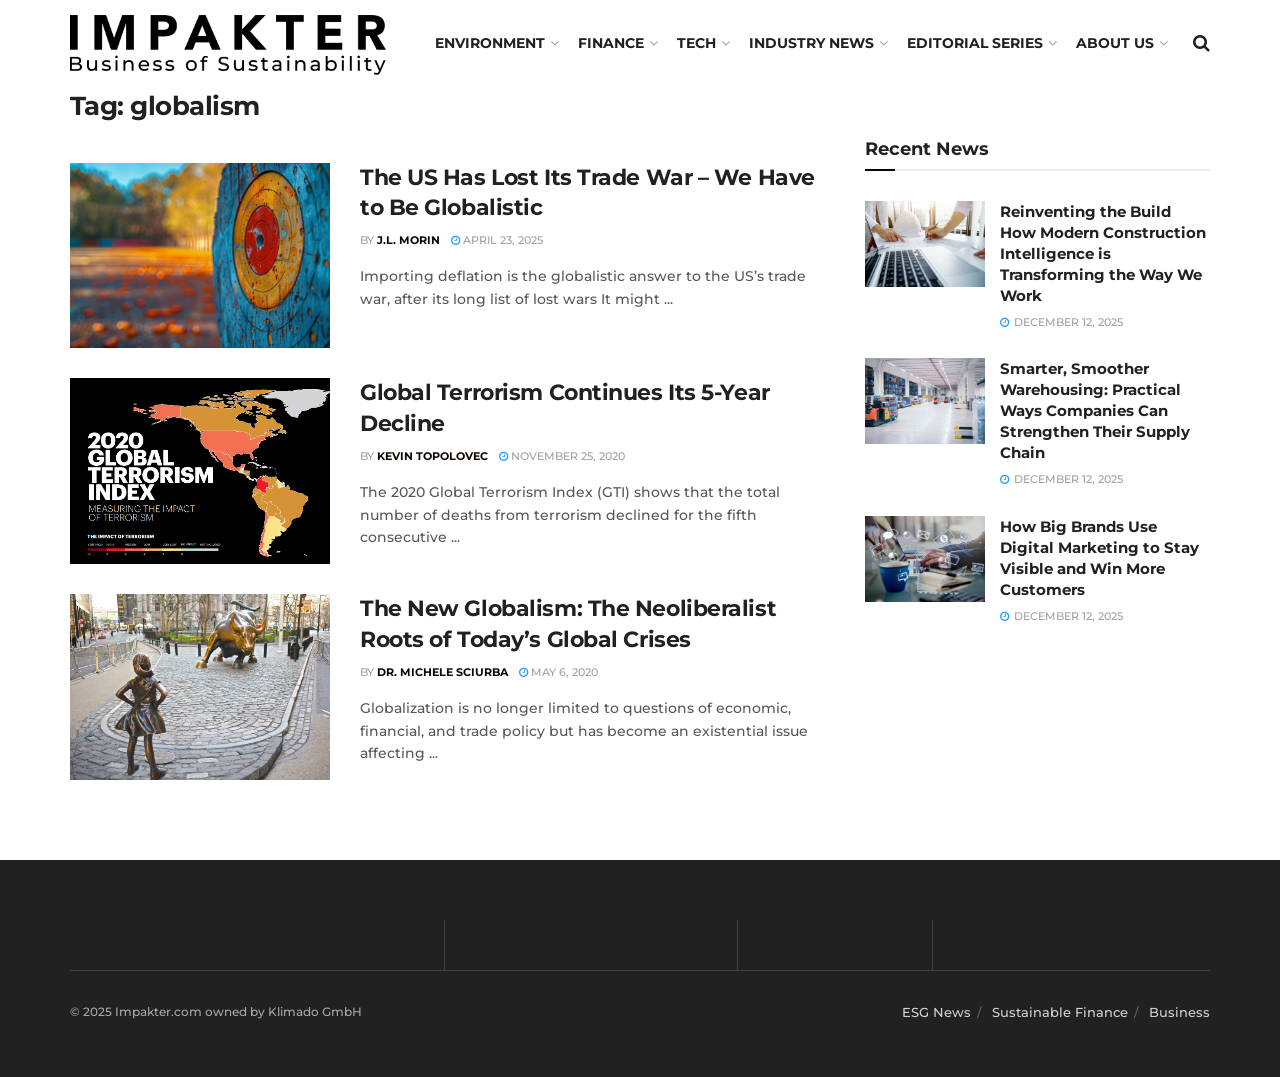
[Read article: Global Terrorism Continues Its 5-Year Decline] (200, 471)
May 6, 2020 (558, 672)
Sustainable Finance (1060, 1012)
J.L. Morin (408, 240)
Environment (490, 43)
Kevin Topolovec (432, 456)
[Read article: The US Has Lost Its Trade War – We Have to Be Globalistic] (200, 256)
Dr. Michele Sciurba (442, 672)
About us (1115, 43)
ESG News (936, 1012)
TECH (696, 43)
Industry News (811, 43)
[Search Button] (1201, 43)
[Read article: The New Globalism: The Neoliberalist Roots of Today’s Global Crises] (200, 687)
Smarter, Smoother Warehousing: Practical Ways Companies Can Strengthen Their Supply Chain (1095, 410)
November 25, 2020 (562, 456)
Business (1179, 1012)
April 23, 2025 (497, 240)
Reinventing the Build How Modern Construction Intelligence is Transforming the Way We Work (1103, 253)
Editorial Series (975, 43)
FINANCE (611, 43)
